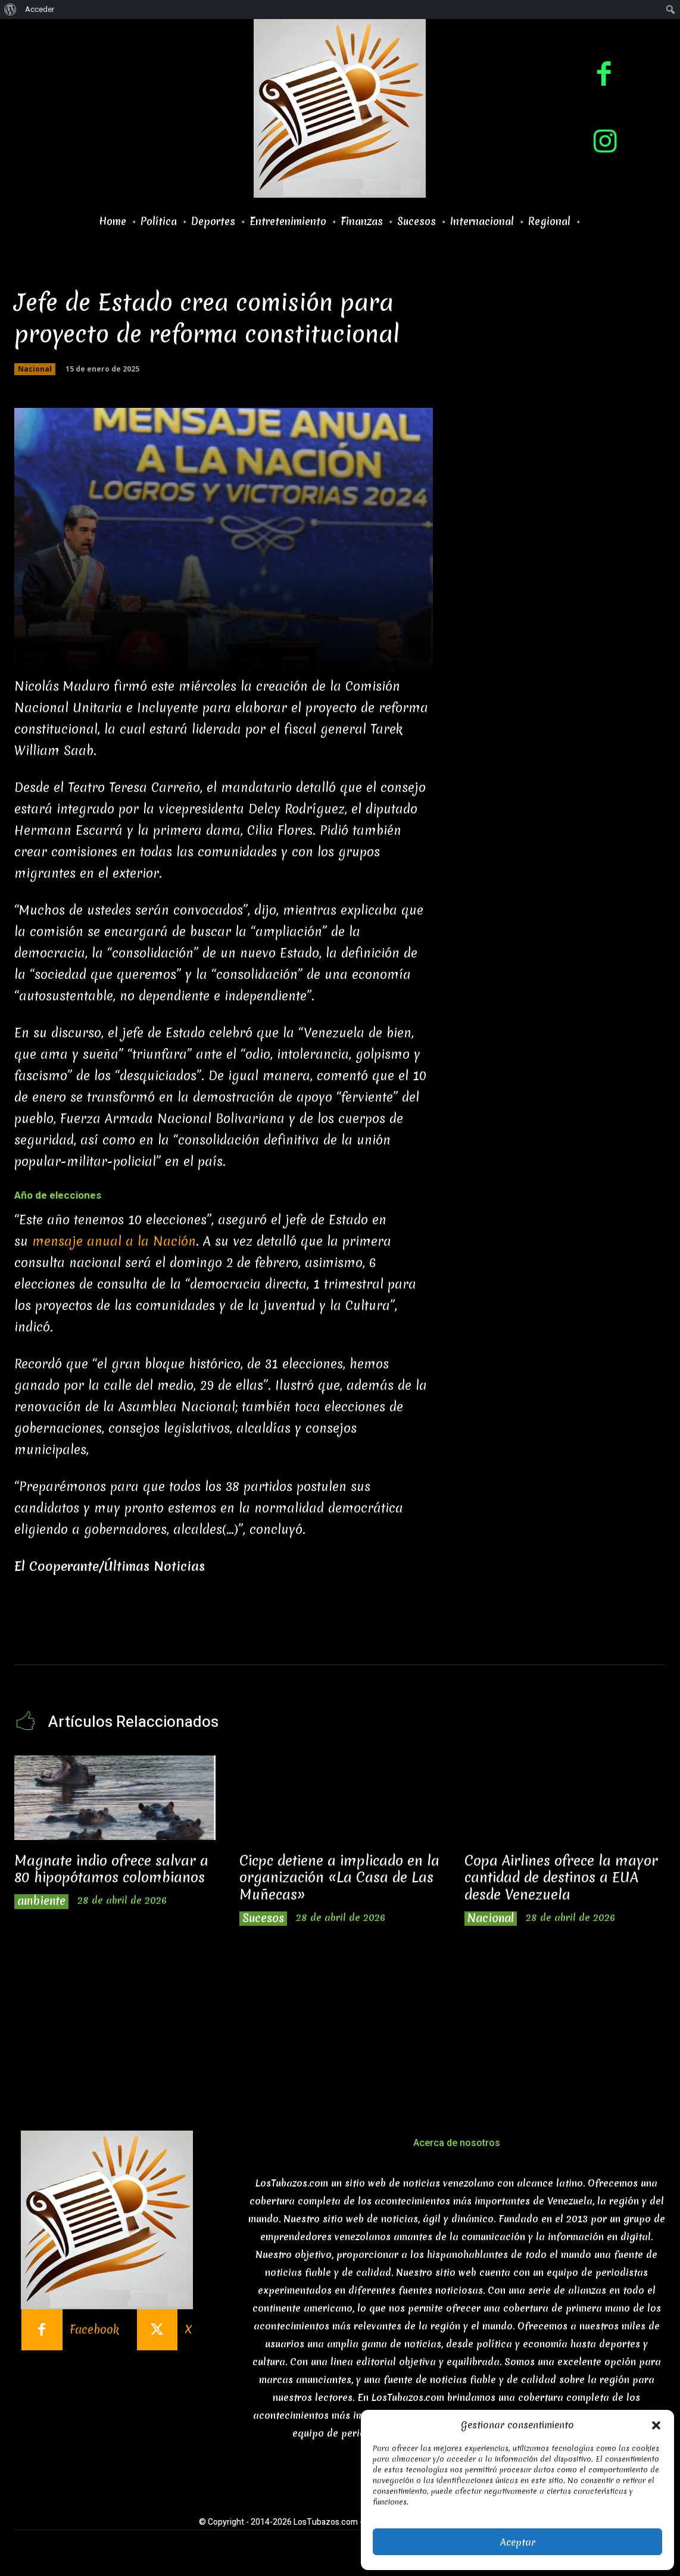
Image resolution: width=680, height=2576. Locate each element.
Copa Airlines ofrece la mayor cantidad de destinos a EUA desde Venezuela (562, 1878)
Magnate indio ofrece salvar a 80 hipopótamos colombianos (112, 1870)
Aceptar (517, 2542)
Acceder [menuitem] (39, 9)
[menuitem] (10, 9)
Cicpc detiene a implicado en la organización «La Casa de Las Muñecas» (333, 1878)
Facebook (94, 2330)
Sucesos (263, 1919)
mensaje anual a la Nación (114, 1241)
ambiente (42, 1902)
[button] (656, 2425)
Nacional (34, 369)
